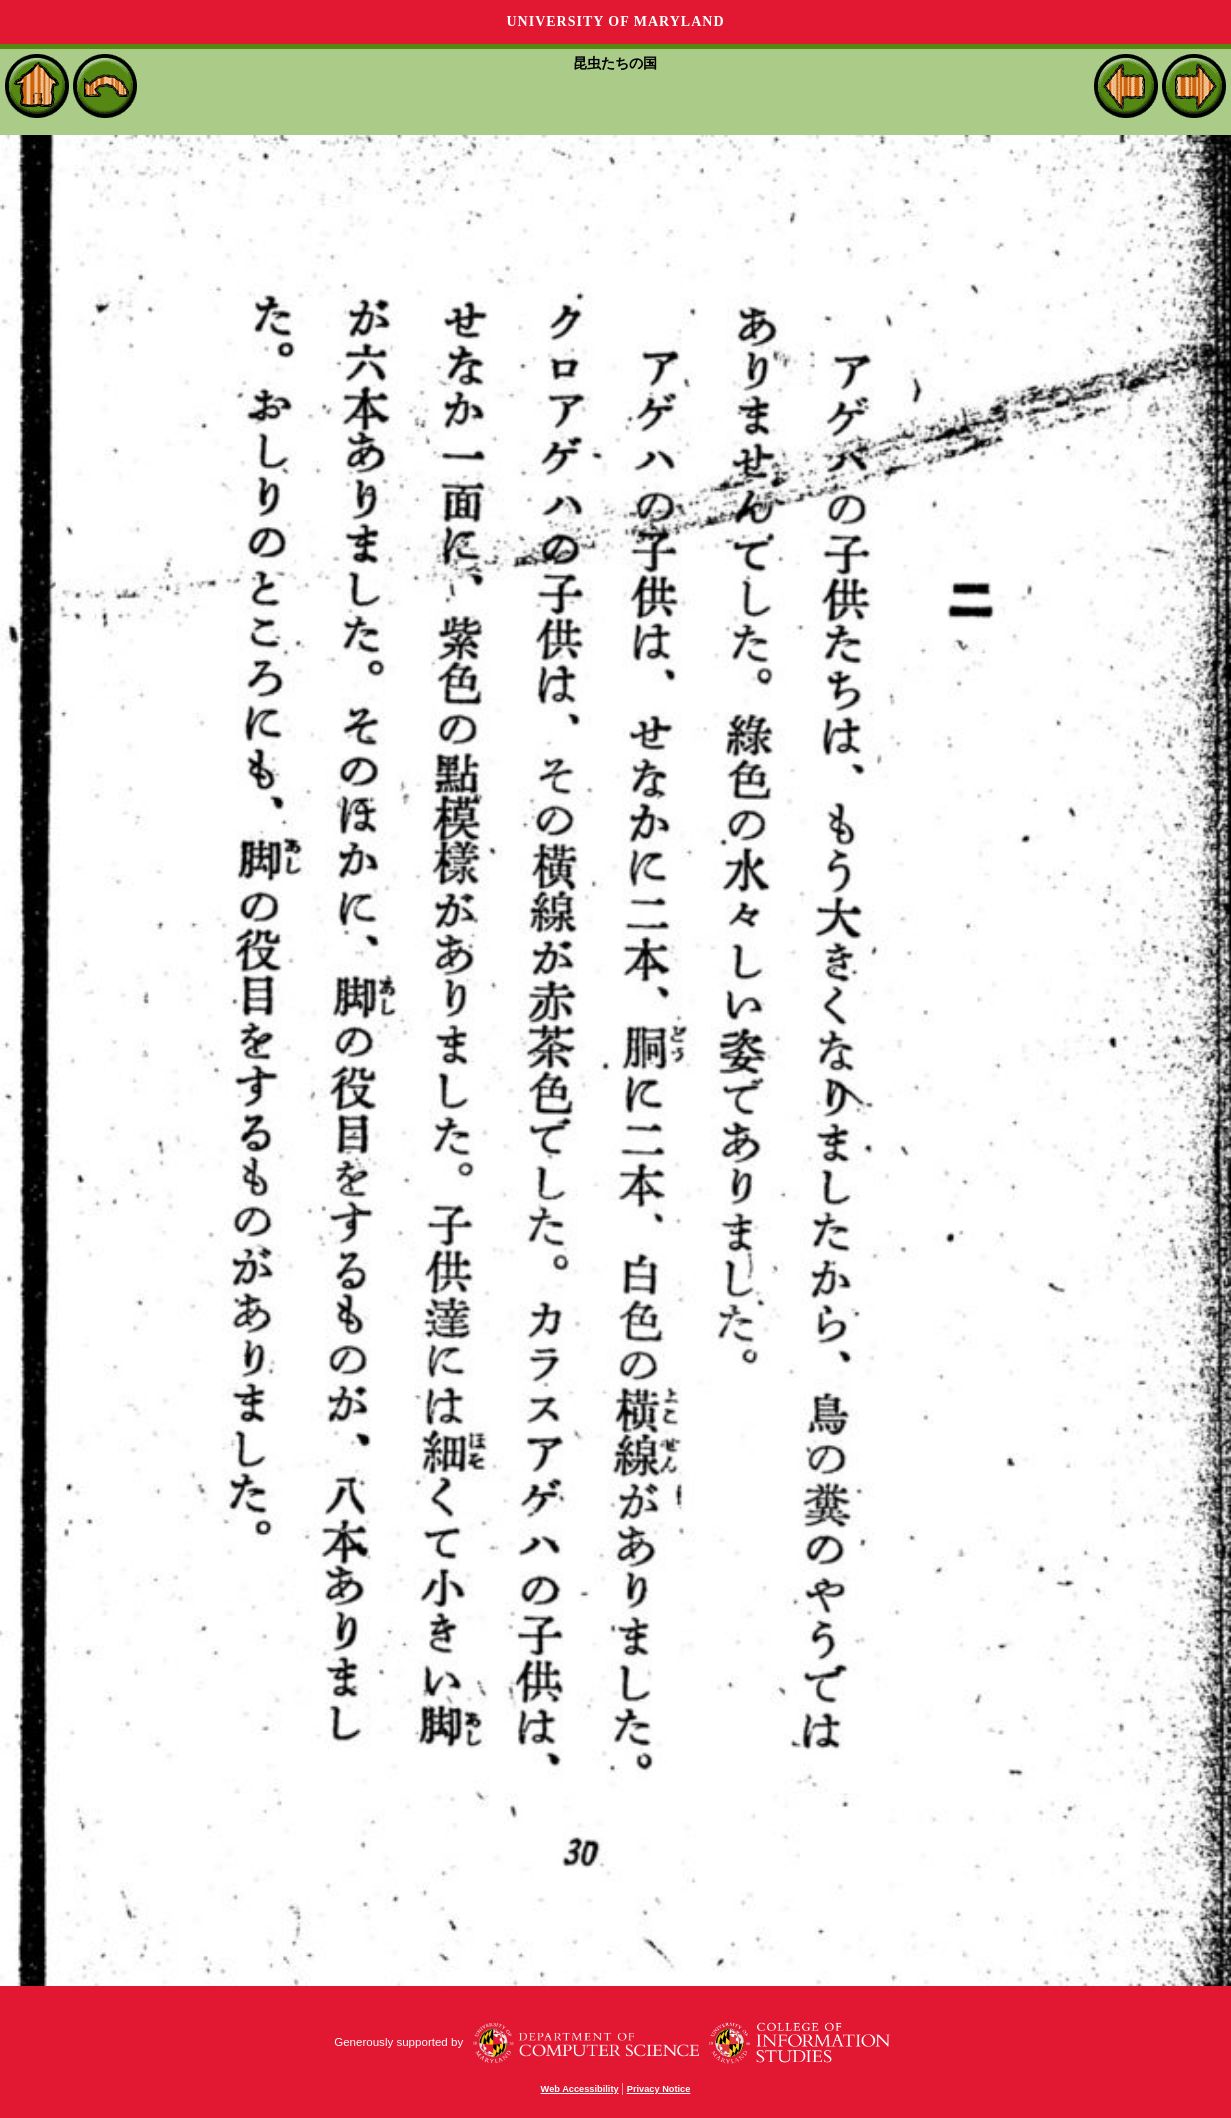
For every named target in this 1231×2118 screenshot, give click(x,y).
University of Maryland (615, 21)
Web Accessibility (580, 2089)
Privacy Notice (659, 2089)
